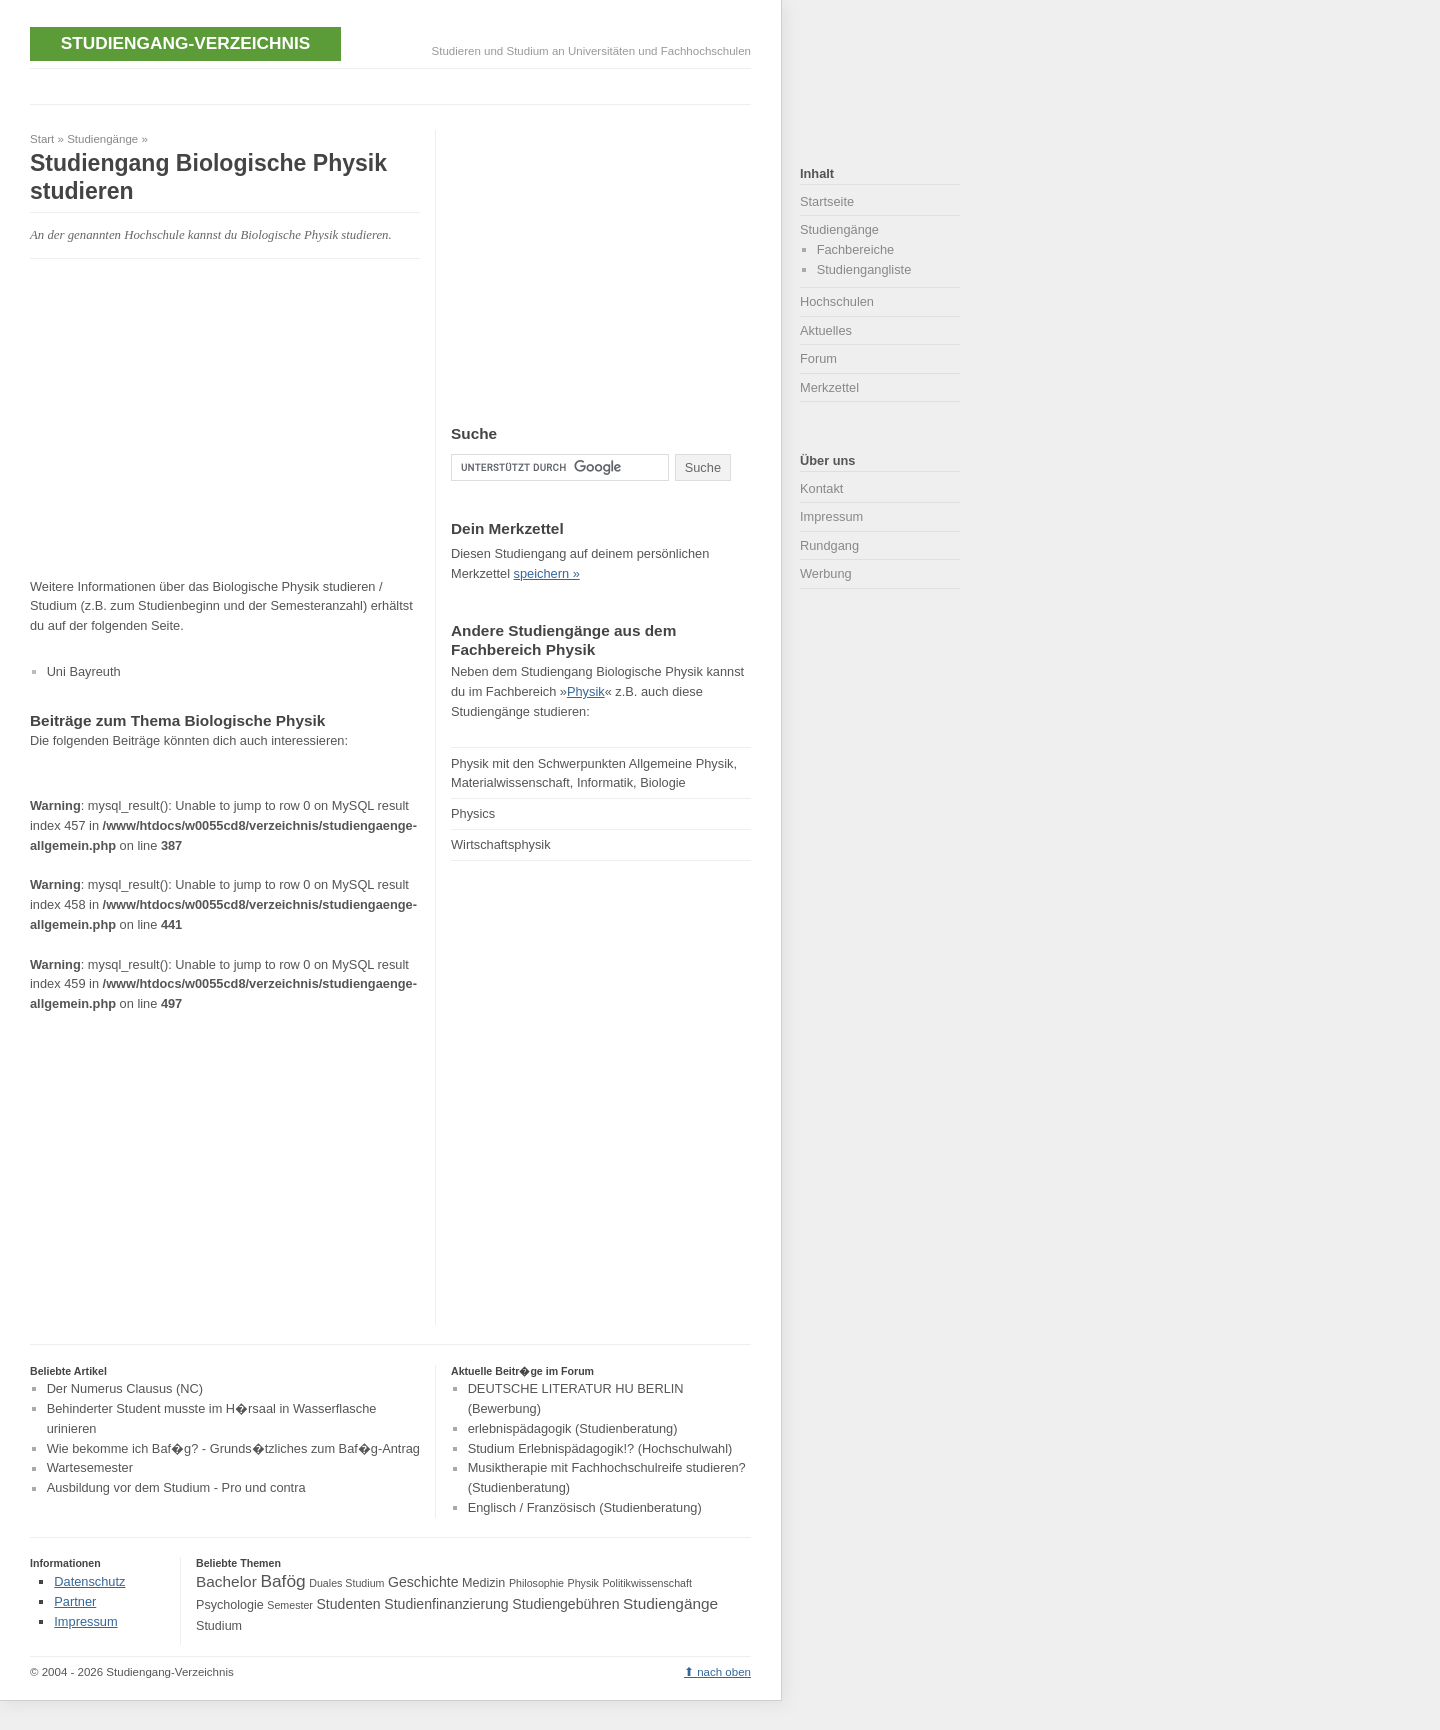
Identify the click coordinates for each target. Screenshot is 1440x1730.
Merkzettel (829, 387)
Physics (473, 813)
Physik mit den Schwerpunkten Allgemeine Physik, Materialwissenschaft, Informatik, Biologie (594, 773)
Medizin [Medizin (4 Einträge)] (483, 1583)
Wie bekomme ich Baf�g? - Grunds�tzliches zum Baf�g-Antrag (233, 1448)
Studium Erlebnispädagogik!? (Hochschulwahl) (600, 1448)
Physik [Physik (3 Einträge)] (583, 1583)
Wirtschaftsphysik (501, 844)
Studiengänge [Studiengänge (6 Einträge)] (670, 1603)
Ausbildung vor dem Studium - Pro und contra (176, 1488)
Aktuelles (826, 330)
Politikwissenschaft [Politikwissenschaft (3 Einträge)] (647, 1583)
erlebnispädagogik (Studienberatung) (573, 1428)
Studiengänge (102, 139)
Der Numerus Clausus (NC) (125, 1388)
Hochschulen (837, 301)
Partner (75, 1601)
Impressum (831, 516)
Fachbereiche (856, 249)
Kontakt (821, 488)
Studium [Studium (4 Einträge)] (219, 1626)
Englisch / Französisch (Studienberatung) (585, 1507)
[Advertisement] (394, 84)
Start (42, 139)
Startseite (827, 201)
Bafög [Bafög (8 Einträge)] (282, 1581)
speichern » (547, 573)
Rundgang (829, 545)
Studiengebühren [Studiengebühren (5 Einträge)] (565, 1604)
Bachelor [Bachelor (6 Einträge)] (226, 1581)
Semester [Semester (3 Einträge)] (290, 1605)
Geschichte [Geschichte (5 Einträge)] (423, 1582)
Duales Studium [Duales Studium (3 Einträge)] (346, 1583)
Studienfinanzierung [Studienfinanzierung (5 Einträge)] (446, 1604)
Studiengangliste (864, 269)
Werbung (826, 573)
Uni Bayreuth (84, 671)
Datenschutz (89, 1581)
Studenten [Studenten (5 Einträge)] (348, 1604)
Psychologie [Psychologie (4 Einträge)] (230, 1605)
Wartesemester (90, 1468)
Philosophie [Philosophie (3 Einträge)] (536, 1583)
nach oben (724, 1672)
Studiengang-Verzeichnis (185, 43)
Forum (818, 358)
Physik (586, 691)
